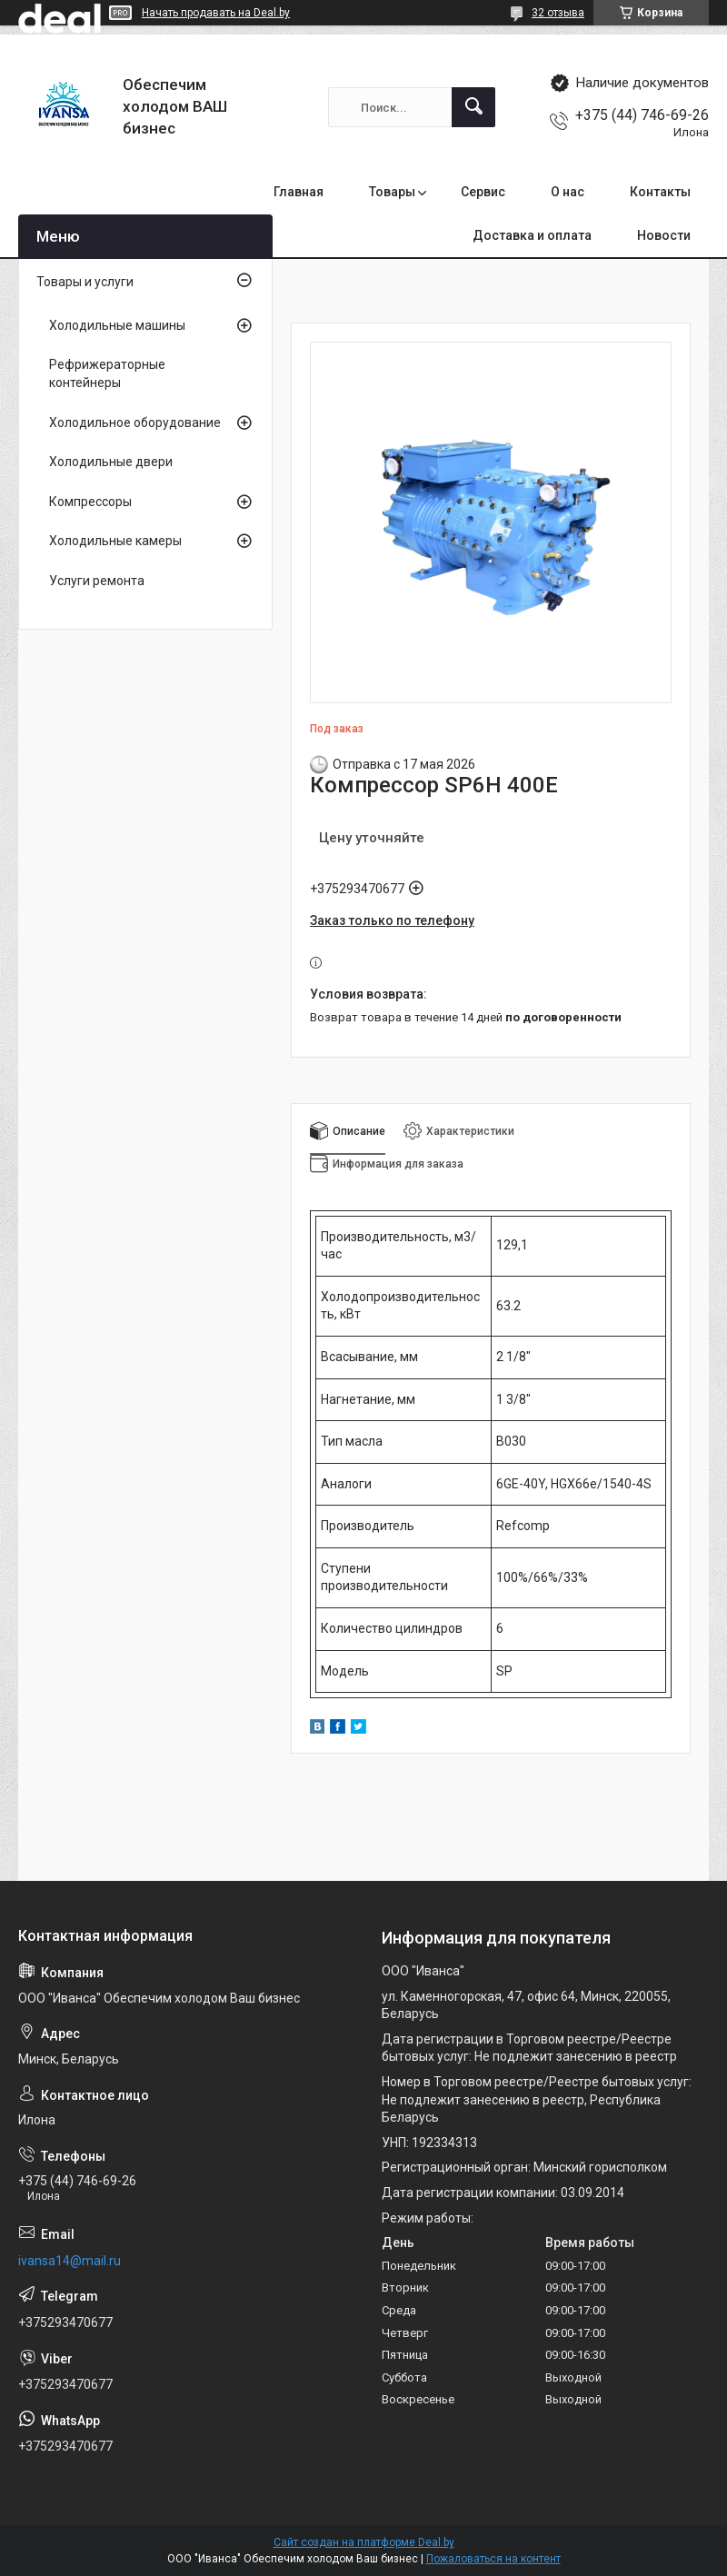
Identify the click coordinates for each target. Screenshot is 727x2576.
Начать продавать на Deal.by (216, 12)
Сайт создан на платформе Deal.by (364, 2542)
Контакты (660, 191)
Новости (664, 235)
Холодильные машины (117, 325)
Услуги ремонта (96, 580)
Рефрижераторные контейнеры (107, 373)
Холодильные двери (111, 461)
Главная (299, 191)
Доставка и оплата (532, 235)
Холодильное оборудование (135, 422)
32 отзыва (558, 12)
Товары (392, 191)
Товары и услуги (85, 281)
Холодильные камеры (115, 540)
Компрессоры (90, 501)
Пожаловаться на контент (493, 2558)
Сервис (483, 191)
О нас (567, 191)
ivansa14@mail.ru (69, 2260)
